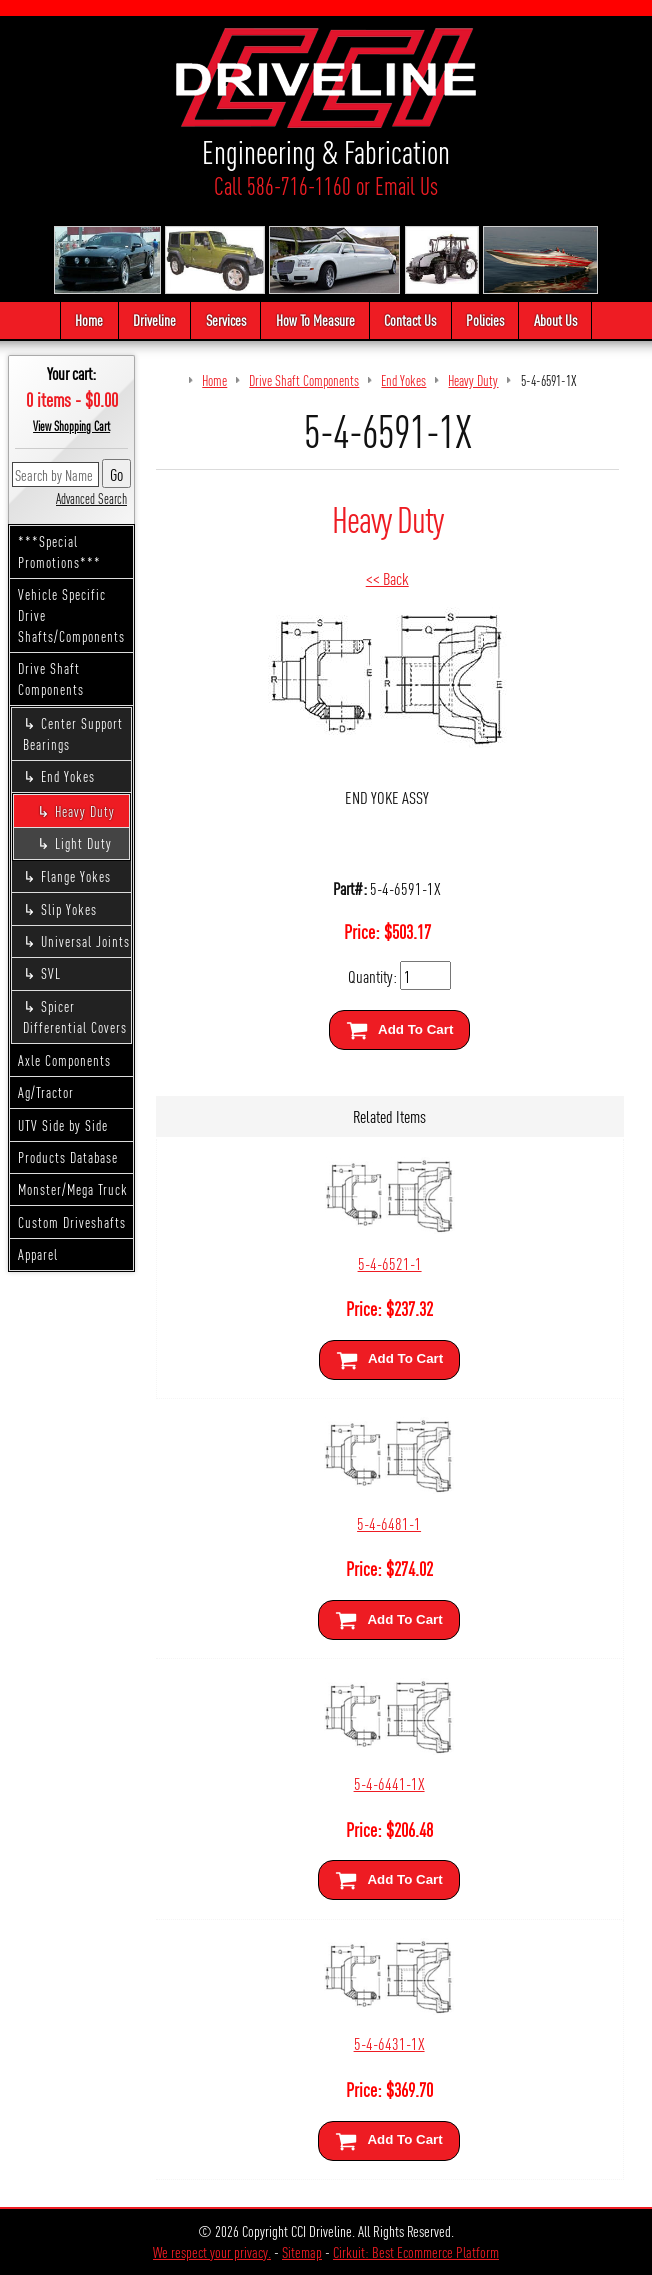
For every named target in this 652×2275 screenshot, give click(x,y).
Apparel (38, 1254)
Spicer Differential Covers (75, 1016)
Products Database (68, 1157)
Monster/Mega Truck (73, 1189)
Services (226, 319)
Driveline (154, 319)
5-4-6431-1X (389, 2042)
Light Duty (83, 843)
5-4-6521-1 (390, 1262)
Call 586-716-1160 (282, 185)
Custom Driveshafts (72, 1222)
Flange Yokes (76, 876)
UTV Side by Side (63, 1125)
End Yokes (68, 776)
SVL (51, 973)
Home (89, 319)
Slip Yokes (69, 909)
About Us (555, 319)
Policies (485, 319)
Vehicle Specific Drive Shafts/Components (71, 615)
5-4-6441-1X (389, 1782)
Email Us (406, 185)
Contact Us (410, 319)
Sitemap (302, 2251)
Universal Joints (85, 941)
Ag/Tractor (46, 1092)
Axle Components (64, 1060)
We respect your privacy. (212, 2251)
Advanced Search (91, 498)
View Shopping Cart (71, 426)
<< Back (387, 577)
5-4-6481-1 (389, 1522)
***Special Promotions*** (59, 551)
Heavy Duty (85, 811)
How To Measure (315, 319)
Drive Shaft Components (51, 678)
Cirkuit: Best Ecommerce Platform (416, 2251)
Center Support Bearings (73, 733)
